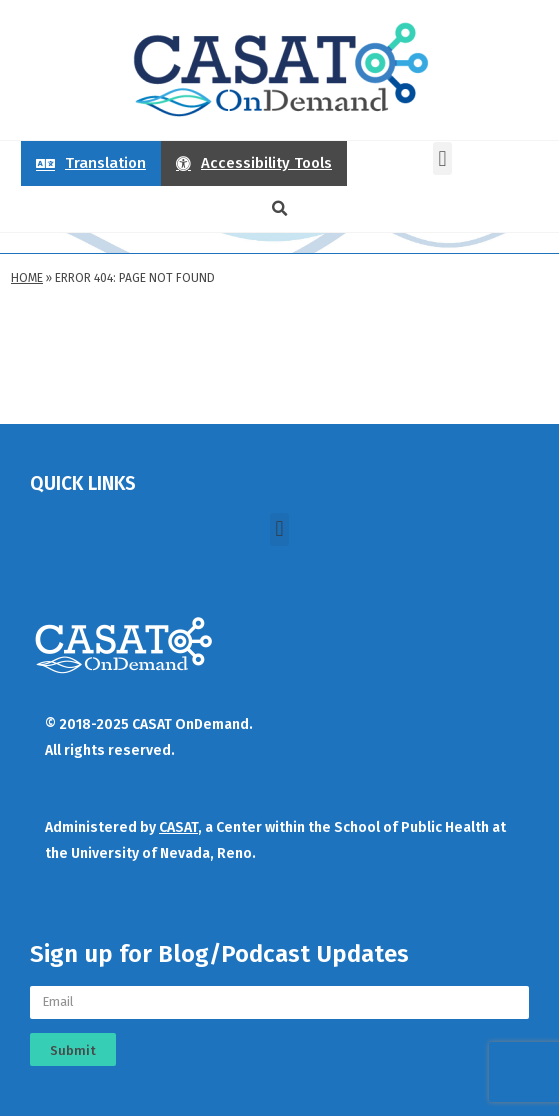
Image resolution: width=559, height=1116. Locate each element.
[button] (442, 158)
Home (27, 278)
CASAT (178, 827)
